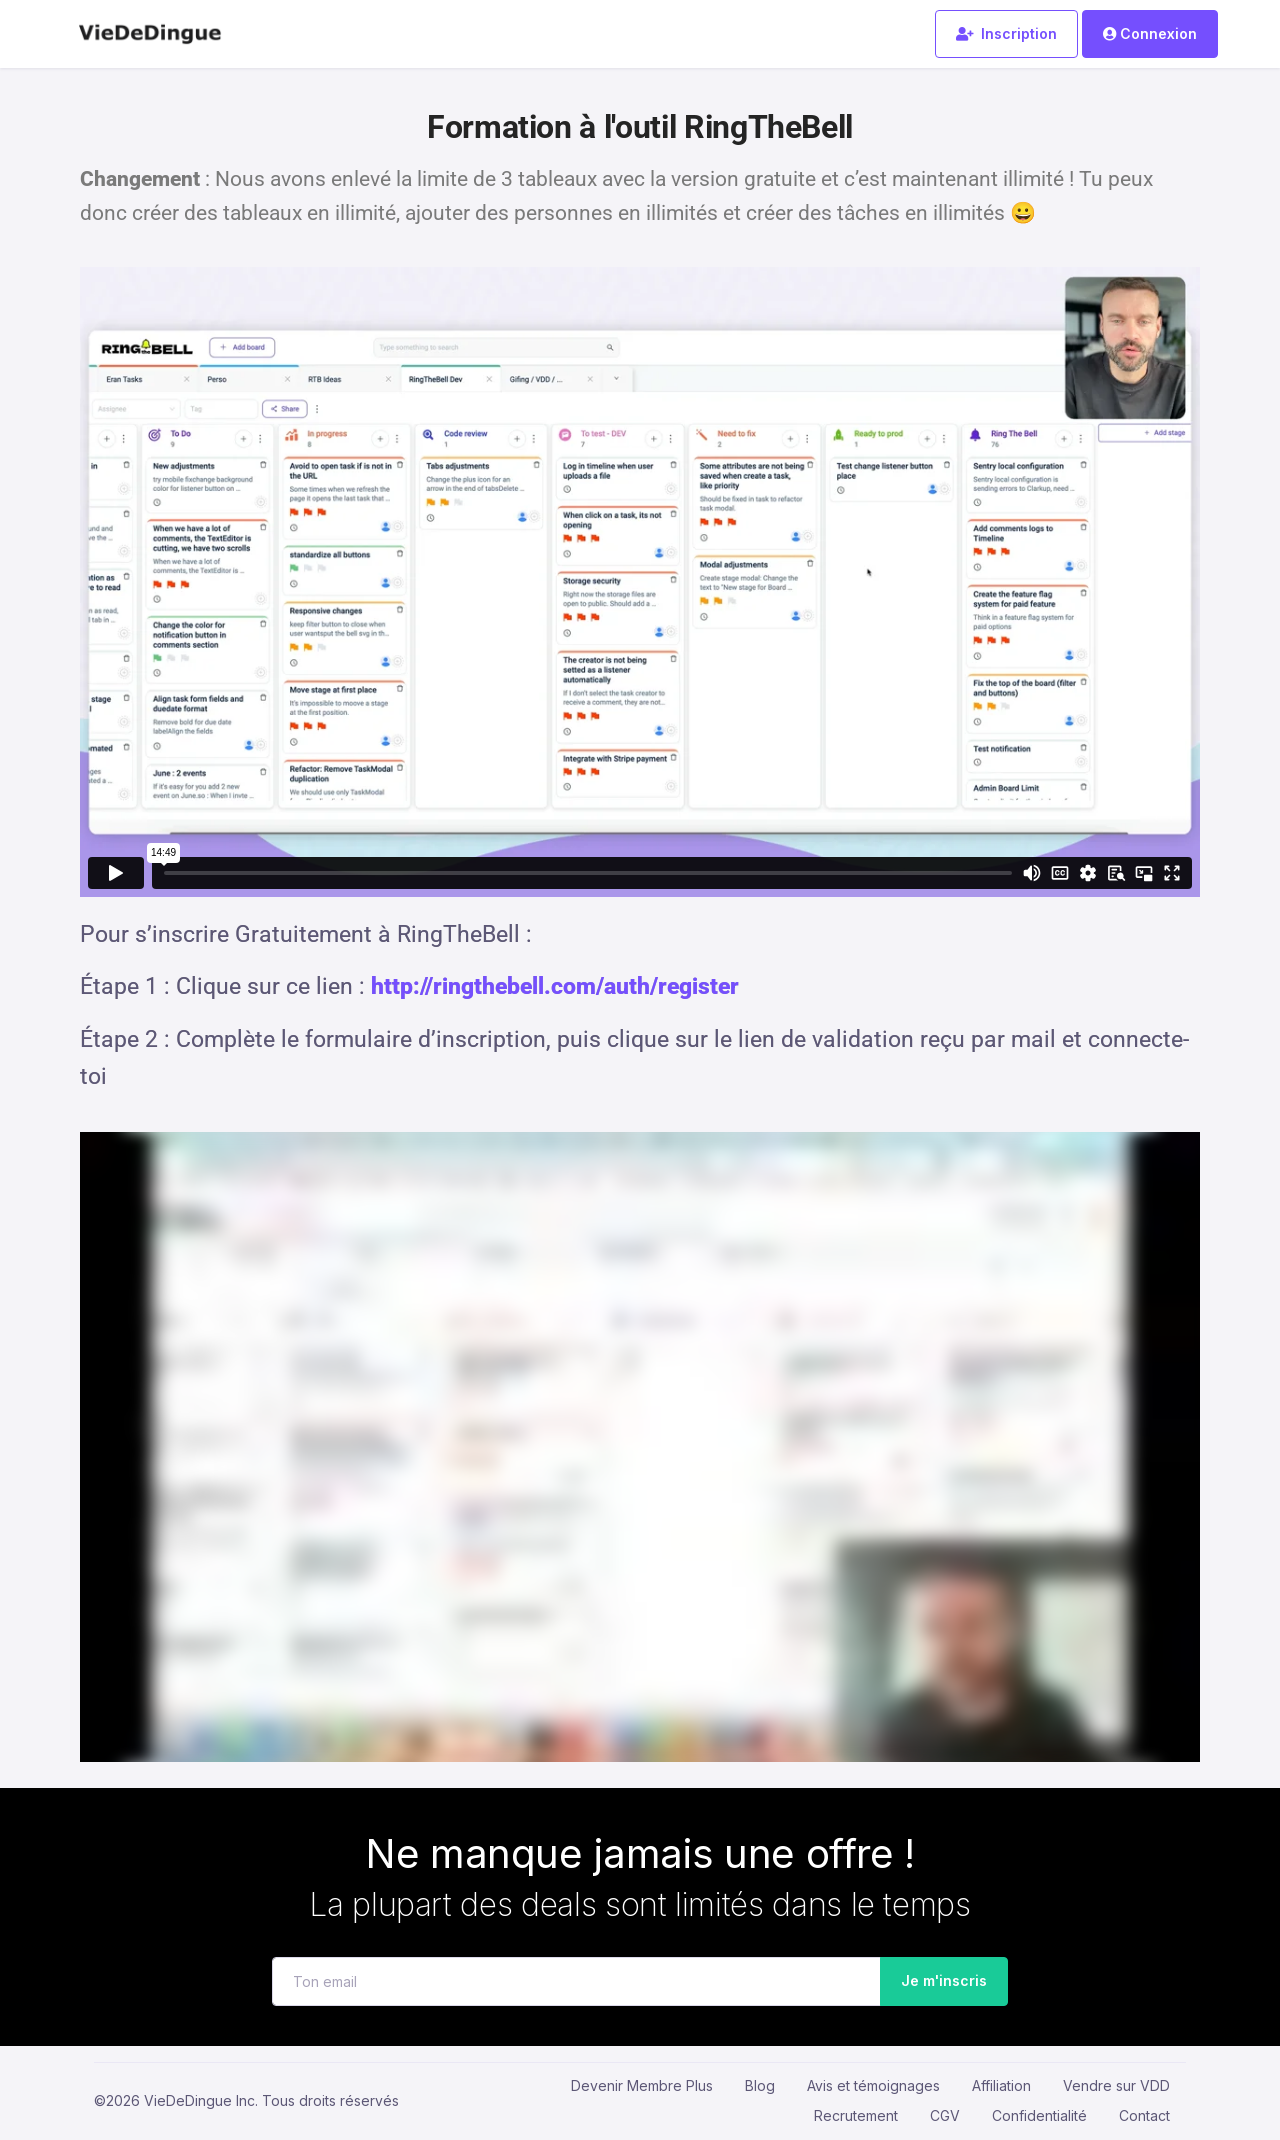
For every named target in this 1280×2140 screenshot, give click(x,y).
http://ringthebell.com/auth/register (555, 986)
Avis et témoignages (873, 2085)
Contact (1144, 2115)
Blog (760, 2085)
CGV (945, 2115)
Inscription (1006, 33)
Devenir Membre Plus (642, 2085)
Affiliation (1001, 2085)
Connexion (1150, 33)
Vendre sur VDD (1116, 2085)
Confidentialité (1039, 2115)
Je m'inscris (938, 1981)
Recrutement (856, 2115)
